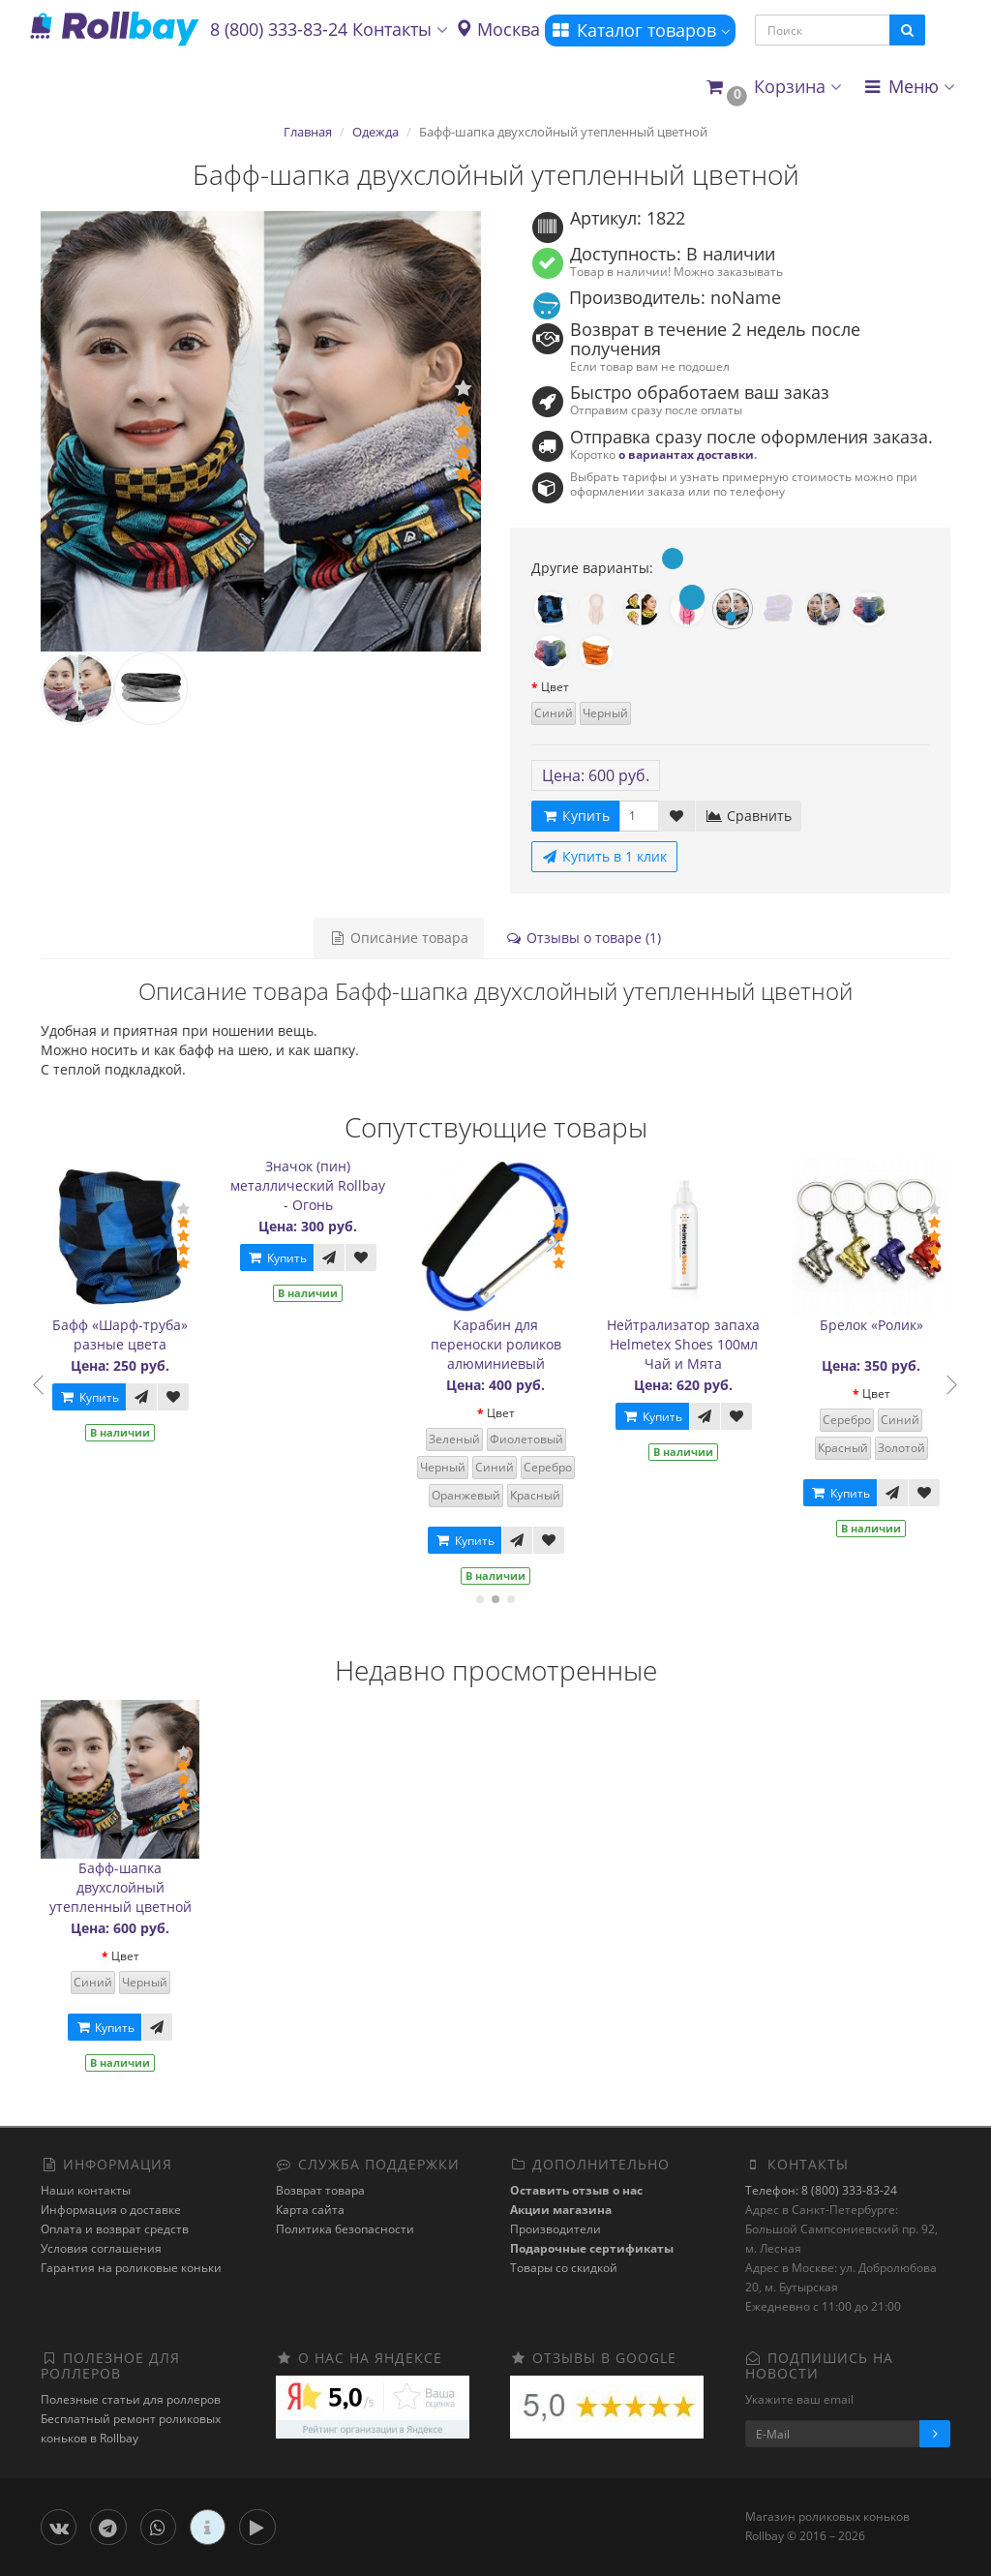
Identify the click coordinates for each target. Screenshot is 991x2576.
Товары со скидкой (563, 2267)
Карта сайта (310, 2209)
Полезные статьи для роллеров (131, 2399)
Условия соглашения (101, 2248)
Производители (555, 2229)
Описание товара (398, 937)
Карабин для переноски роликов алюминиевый (515, 1344)
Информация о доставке (111, 2209)
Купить (108, 1397)
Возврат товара (320, 2190)
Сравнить (749, 815)
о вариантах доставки (686, 454)
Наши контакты (86, 2190)
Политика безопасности (345, 2229)
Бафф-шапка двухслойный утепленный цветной (120, 1887)
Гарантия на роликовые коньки (131, 2267)
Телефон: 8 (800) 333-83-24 (821, 2190)
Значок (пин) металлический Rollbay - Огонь (328, 1185)
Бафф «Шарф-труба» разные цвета (140, 1334)
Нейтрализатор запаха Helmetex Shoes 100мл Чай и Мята (703, 1344)
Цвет (555, 687)
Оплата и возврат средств (115, 2229)
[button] (773, 87)
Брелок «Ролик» (891, 1325)
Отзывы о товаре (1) (583, 937)
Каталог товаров (640, 30)
